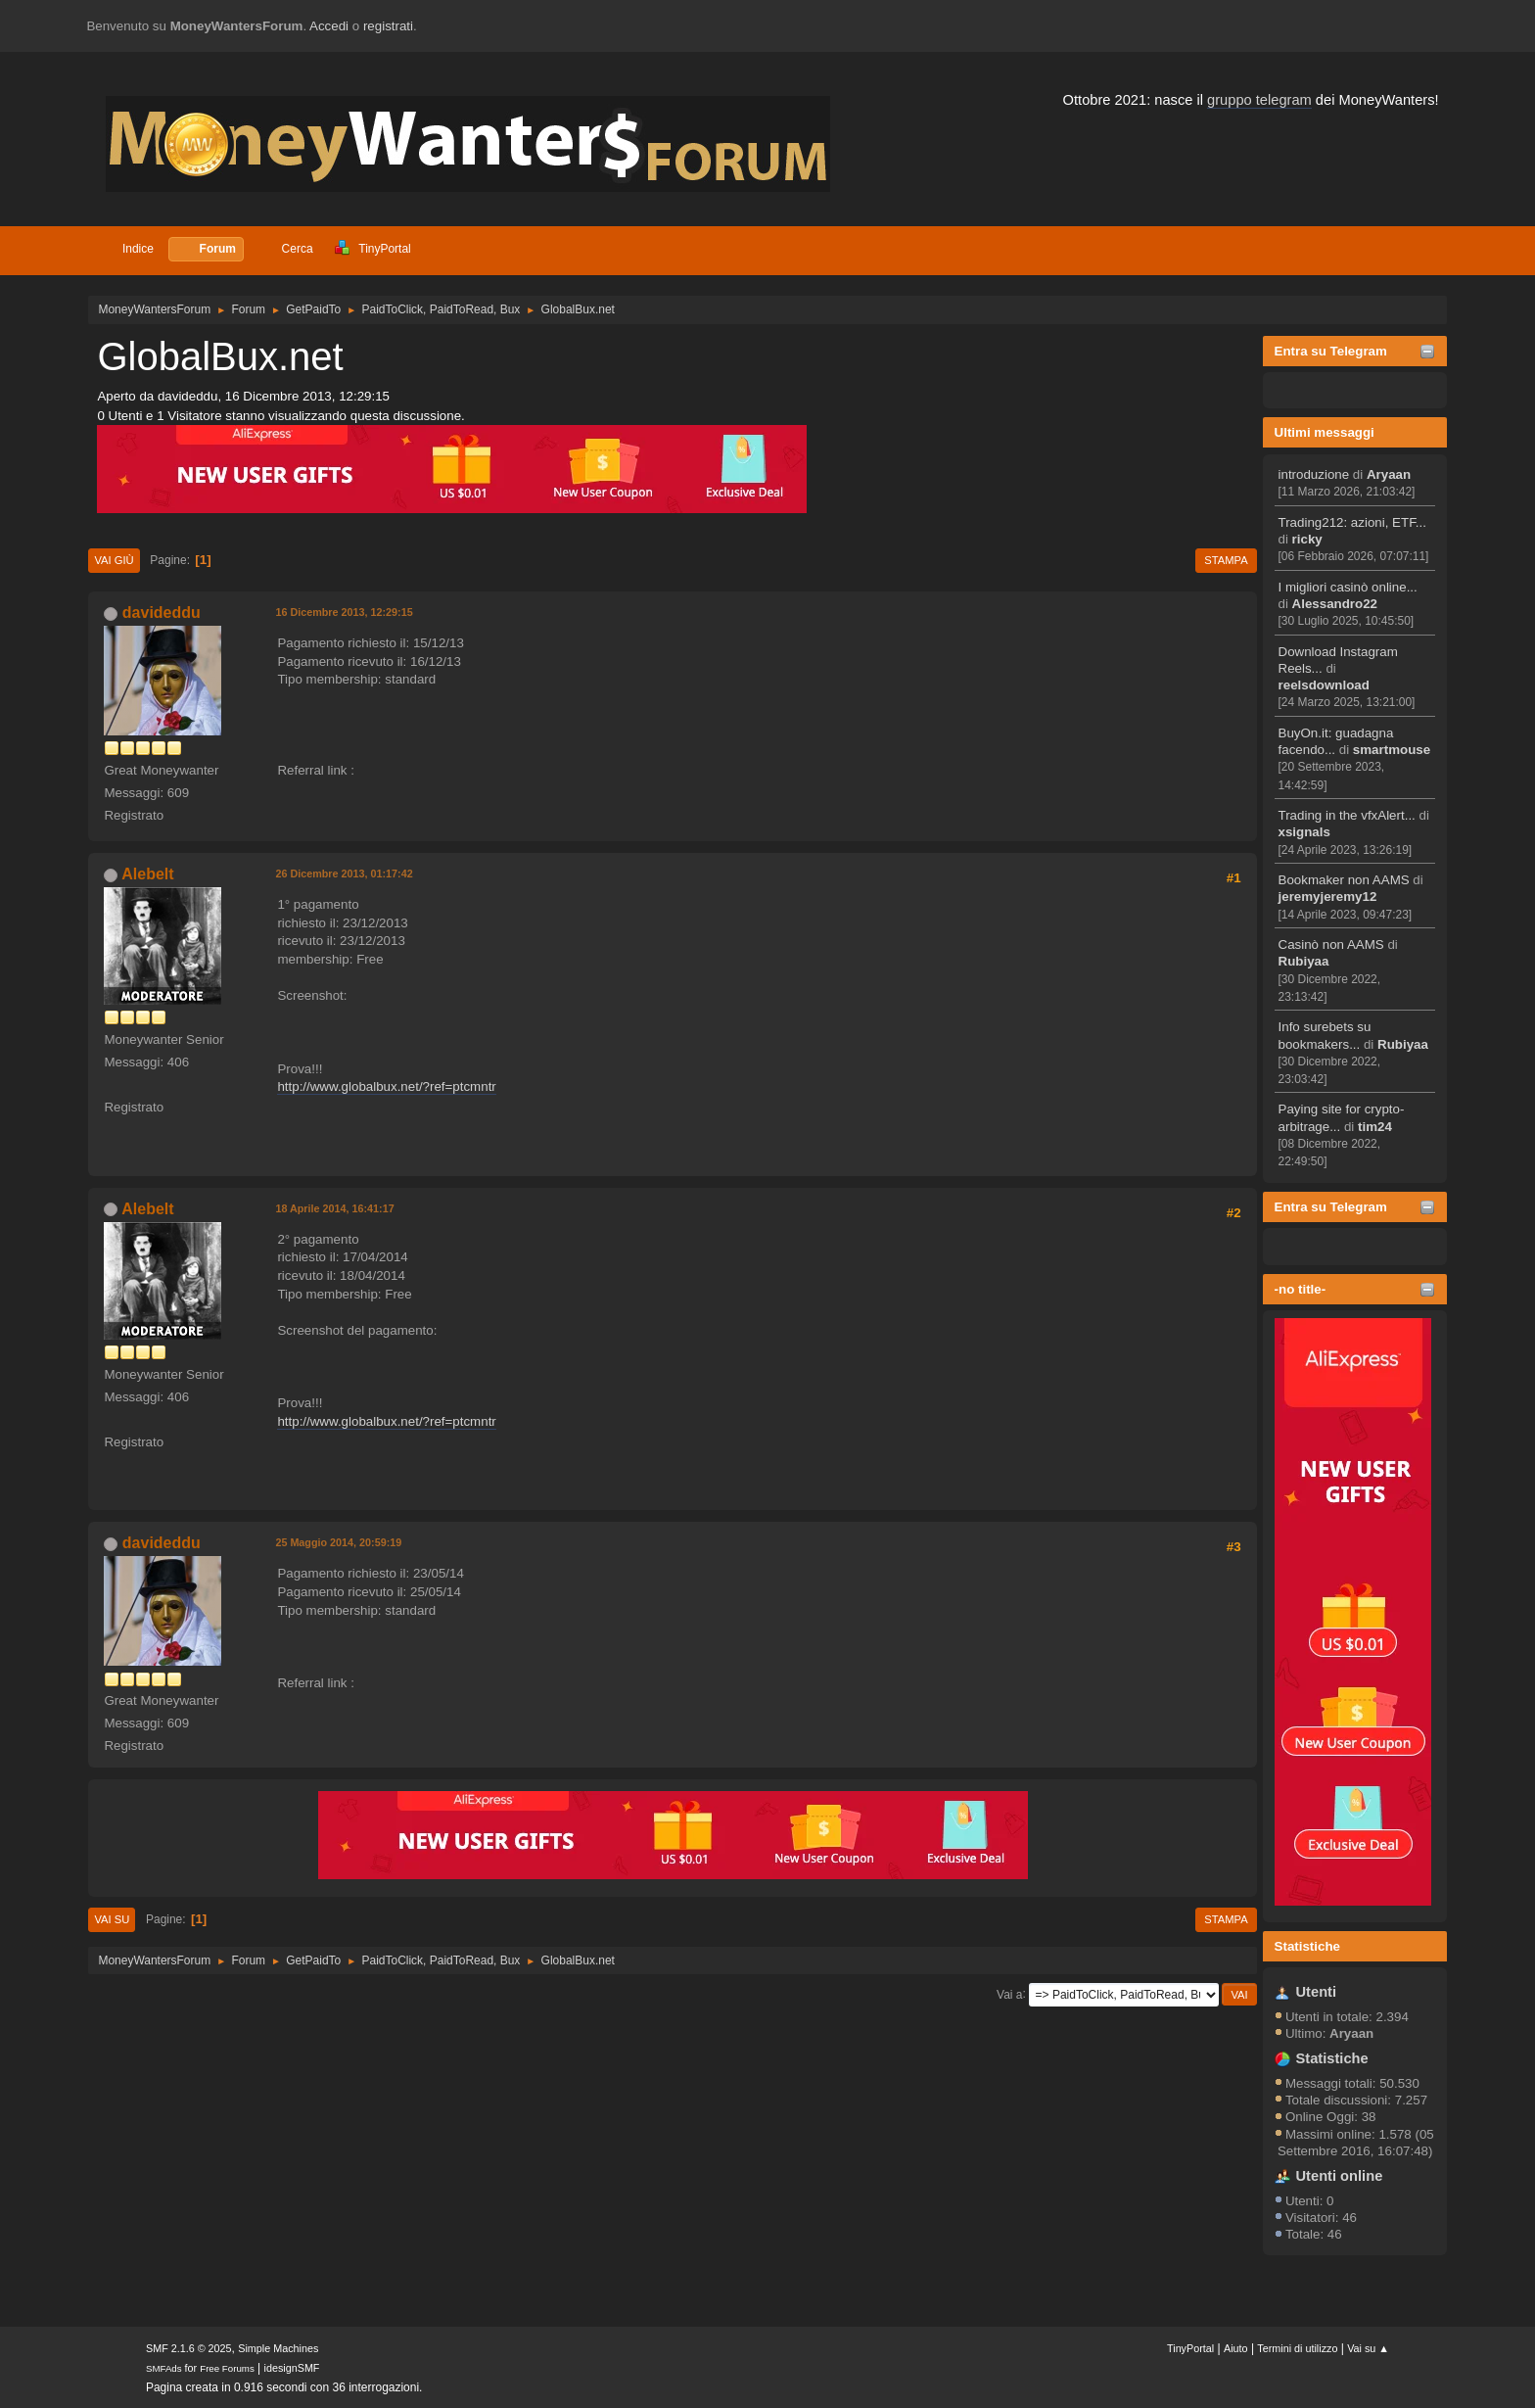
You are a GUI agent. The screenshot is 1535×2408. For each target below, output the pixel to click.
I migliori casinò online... (1348, 587)
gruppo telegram (1259, 100)
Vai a (1009, 1994)
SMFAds (164, 2368)
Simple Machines (278, 2348)
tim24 (1375, 1126)
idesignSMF (292, 2368)
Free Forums (227, 2368)
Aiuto (1236, 2348)
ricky (1307, 539)
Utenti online (1339, 2176)
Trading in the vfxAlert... (1347, 815)
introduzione (1314, 474)
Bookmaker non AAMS (1344, 880)
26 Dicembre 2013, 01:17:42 (343, 873)
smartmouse (1391, 749)
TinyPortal (1190, 2348)
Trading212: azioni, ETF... (1352, 522)
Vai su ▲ (1368, 2348)
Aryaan (1389, 474)
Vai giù (113, 560)
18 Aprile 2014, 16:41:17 (334, 1208)
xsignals (1304, 832)
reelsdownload (1324, 685)
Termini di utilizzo (1297, 2348)
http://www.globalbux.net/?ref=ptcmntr (386, 1086)
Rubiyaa (1304, 961)
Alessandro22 (1334, 603)
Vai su (111, 1919)
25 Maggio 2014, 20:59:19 (338, 1542)
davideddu (161, 612)
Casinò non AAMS (1331, 944)
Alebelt (147, 874)
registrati (388, 26)
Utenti (1316, 1992)
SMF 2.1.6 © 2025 (189, 2348)
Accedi (329, 26)
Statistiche (1307, 1946)
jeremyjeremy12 (1328, 896)
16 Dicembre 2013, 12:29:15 (343, 612)
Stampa (1225, 560)
